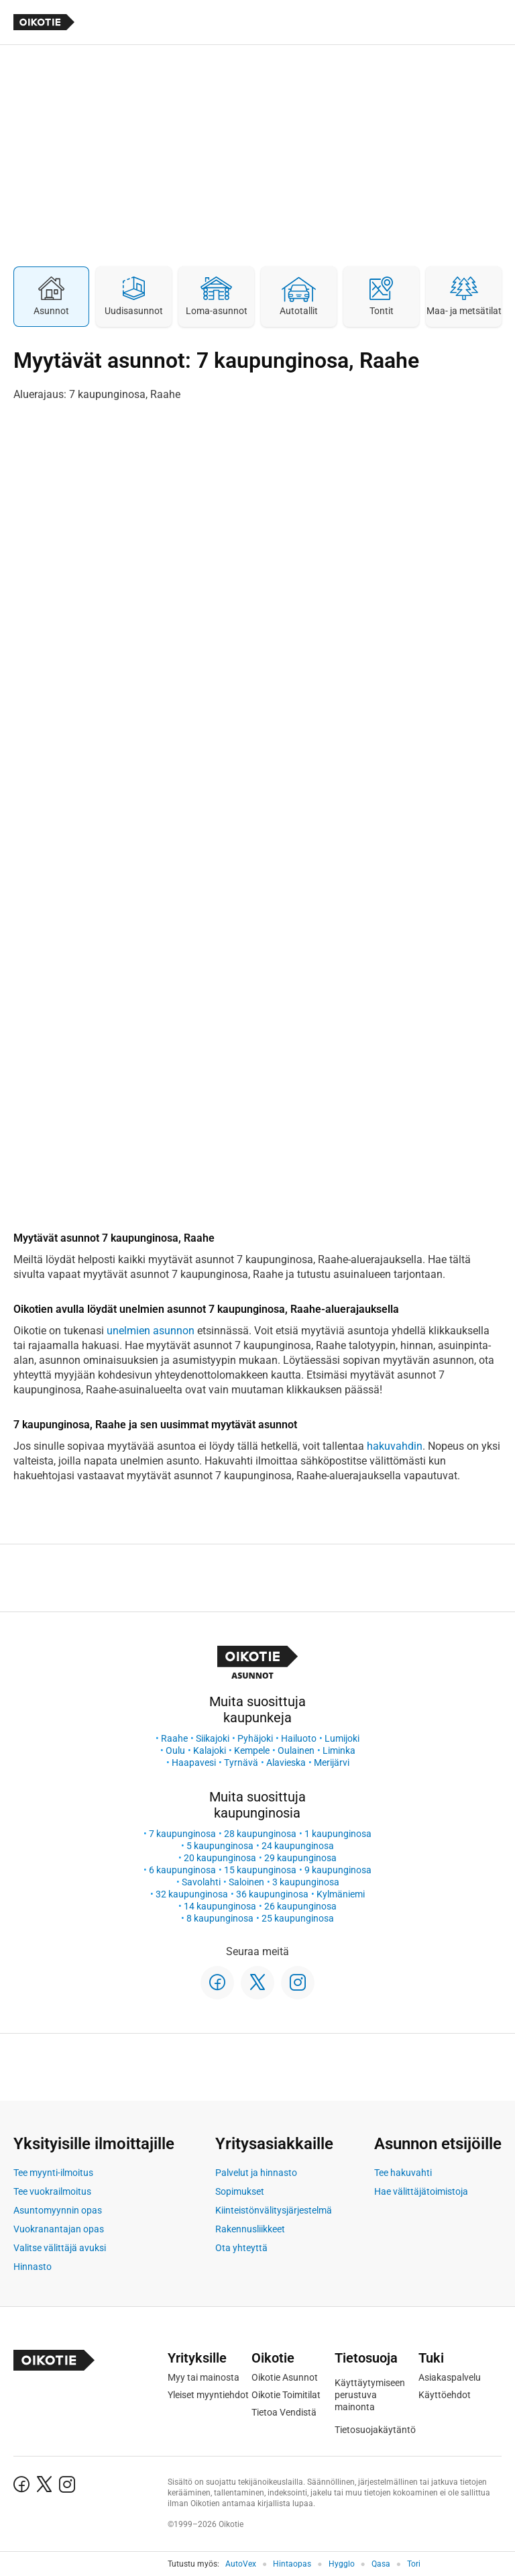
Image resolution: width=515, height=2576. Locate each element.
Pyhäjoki (255, 1738)
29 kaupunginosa (300, 1857)
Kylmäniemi (341, 1894)
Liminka (339, 1750)
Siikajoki (212, 1738)
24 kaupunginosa (298, 1845)
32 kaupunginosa (192, 1894)
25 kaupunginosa (298, 1918)
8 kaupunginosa (219, 1918)
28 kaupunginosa (260, 1833)
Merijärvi (331, 1762)
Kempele (252, 1750)
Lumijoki (342, 1738)
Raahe (174, 1738)
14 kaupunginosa (220, 1906)
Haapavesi (194, 1762)
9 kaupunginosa (337, 1870)
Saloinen (246, 1882)
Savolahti (201, 1882)
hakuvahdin (394, 1446)
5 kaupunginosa (219, 1845)
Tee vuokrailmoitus (52, 2191)
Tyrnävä (241, 1762)
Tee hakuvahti (403, 2172)
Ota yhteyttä (241, 2247)
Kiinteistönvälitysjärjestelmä (273, 2210)
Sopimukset (239, 2191)
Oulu (175, 1750)
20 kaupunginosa (220, 1857)
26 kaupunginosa (300, 1906)
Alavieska (286, 1762)
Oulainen (296, 1750)
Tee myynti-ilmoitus (53, 2172)
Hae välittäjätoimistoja (421, 2191)
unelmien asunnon (150, 1330)
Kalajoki (209, 1750)
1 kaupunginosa (337, 1833)
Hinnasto (32, 2266)
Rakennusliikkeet (250, 2229)
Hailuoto (299, 1738)
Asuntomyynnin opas (57, 2210)
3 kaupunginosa (305, 1882)
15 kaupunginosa (260, 1870)
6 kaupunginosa (182, 1870)
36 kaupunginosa (272, 1894)
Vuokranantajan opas (58, 2229)
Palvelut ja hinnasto (256, 2172)
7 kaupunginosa (182, 1833)
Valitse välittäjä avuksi (59, 2247)
